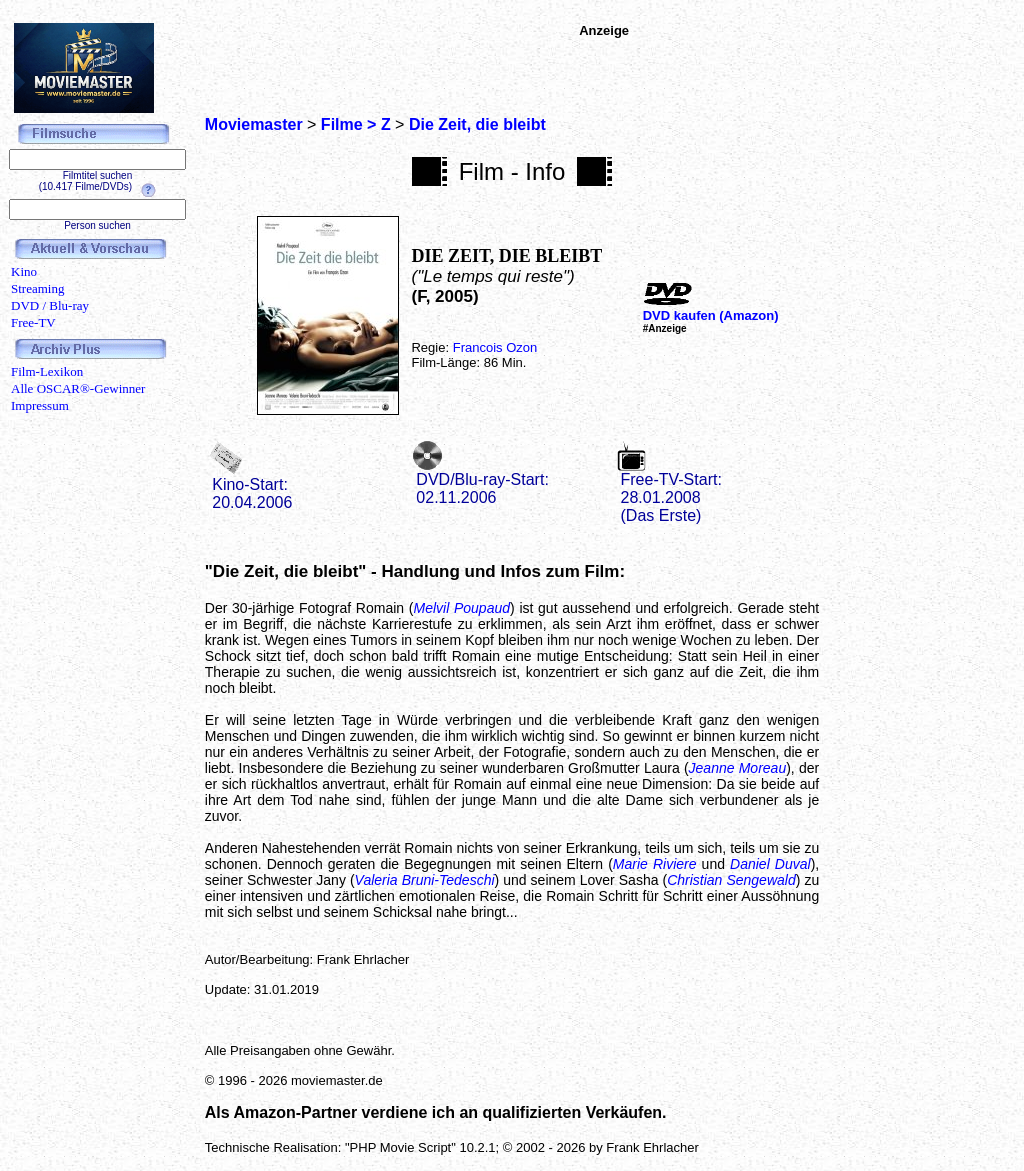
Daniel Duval (770, 864)
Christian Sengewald (731, 880)
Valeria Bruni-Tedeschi (425, 880)
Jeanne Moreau (738, 768)
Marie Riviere (655, 864)
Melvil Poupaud (461, 608)
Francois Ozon (495, 347)
